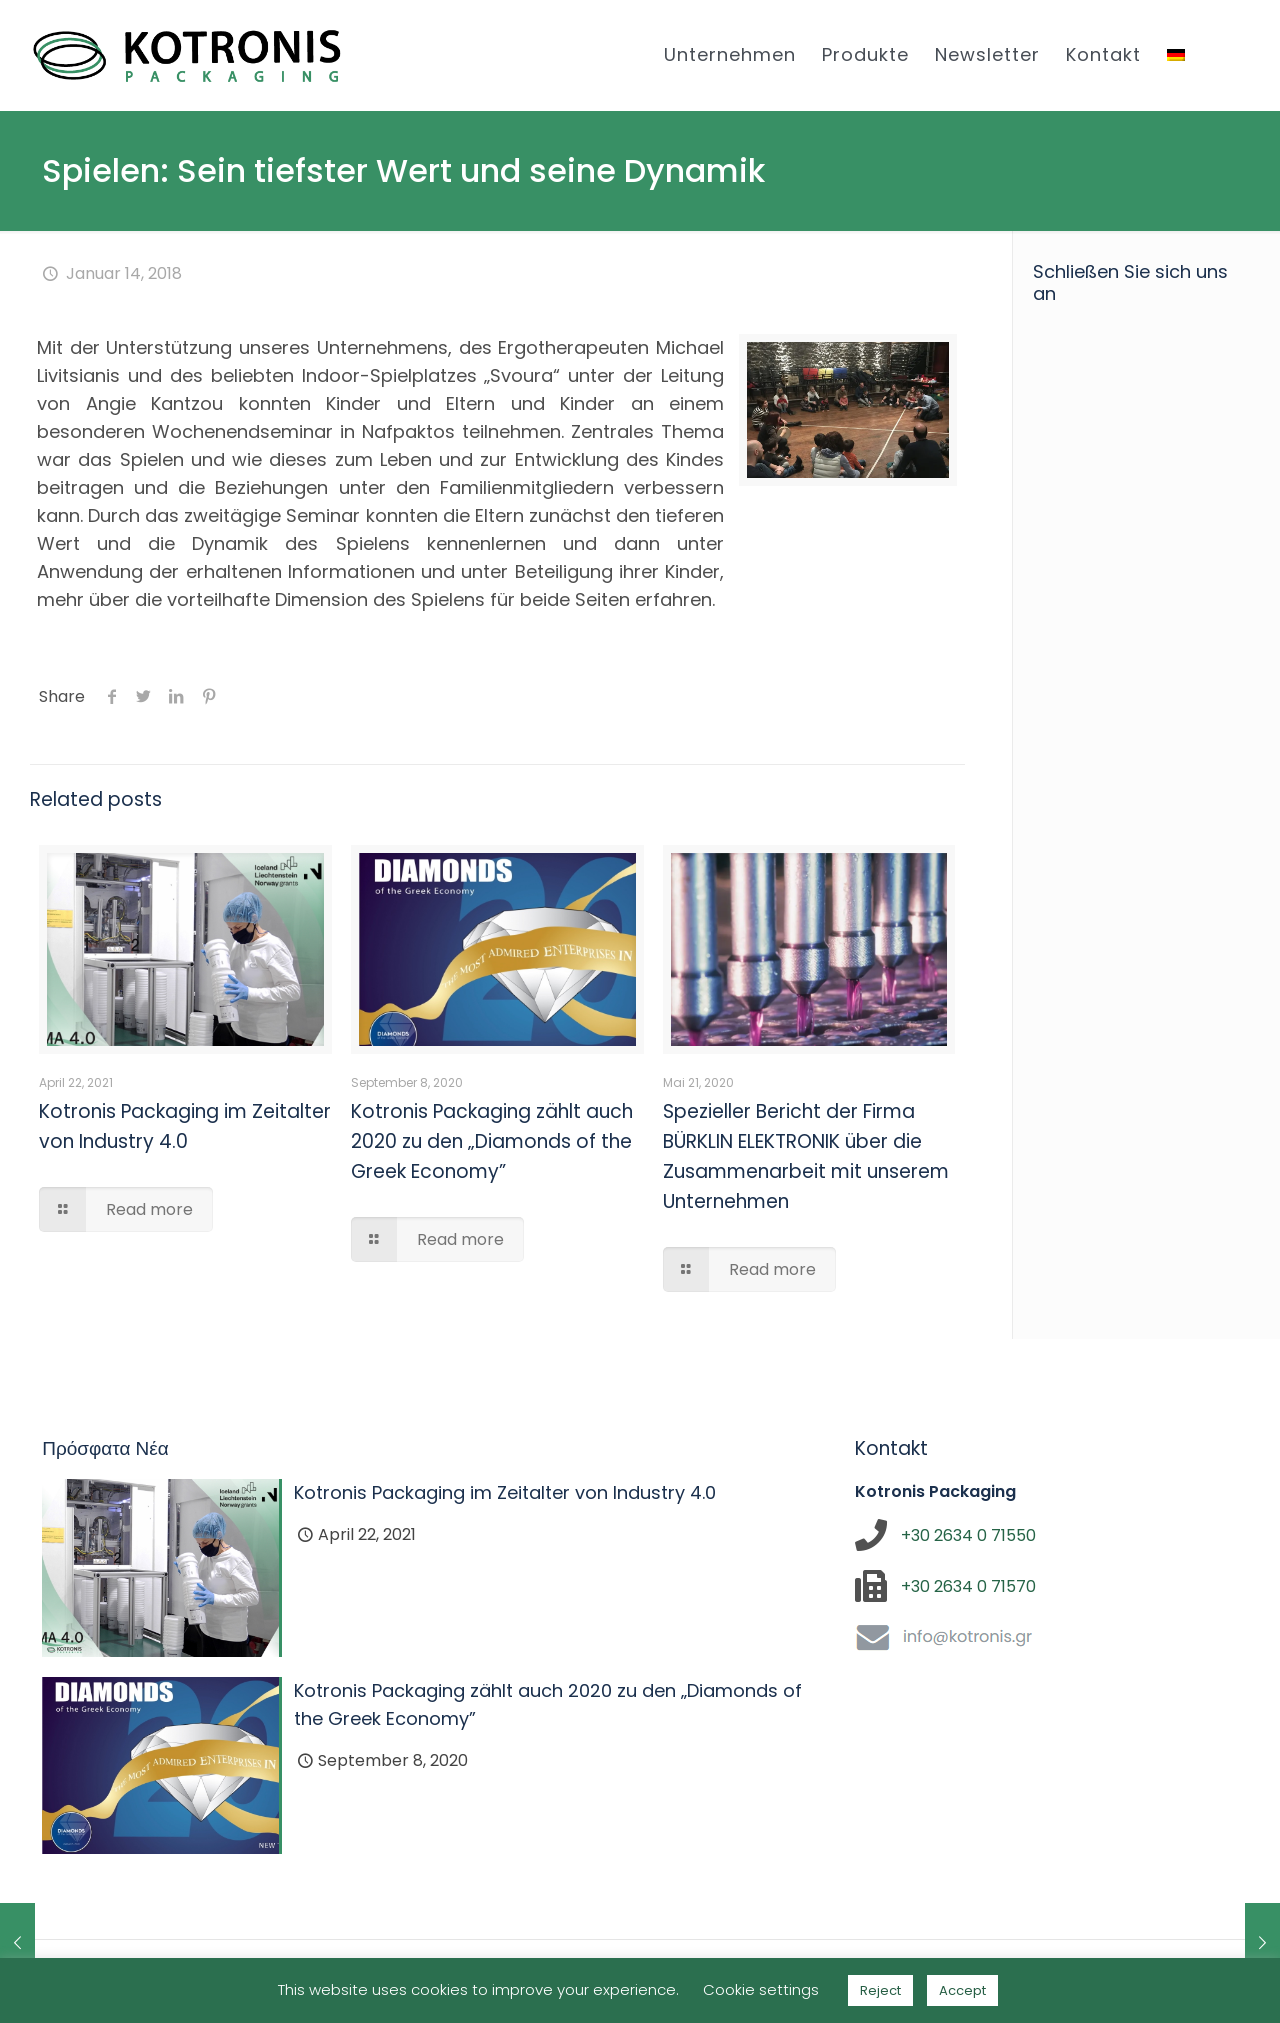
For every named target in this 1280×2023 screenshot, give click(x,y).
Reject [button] (880, 1990)
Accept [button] (962, 1990)
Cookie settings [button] (761, 1989)
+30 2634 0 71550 (968, 1535)
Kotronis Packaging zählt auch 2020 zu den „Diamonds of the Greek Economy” (492, 1141)
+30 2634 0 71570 (968, 1586)
